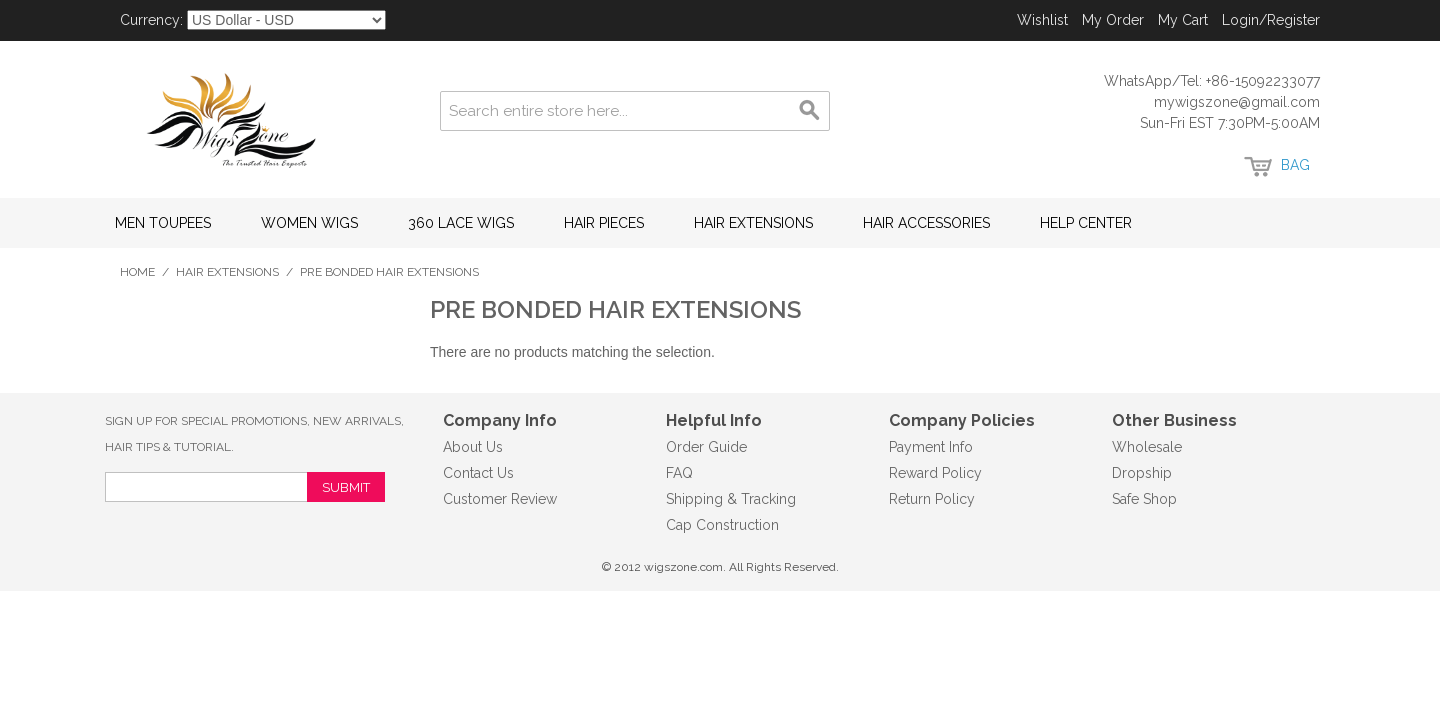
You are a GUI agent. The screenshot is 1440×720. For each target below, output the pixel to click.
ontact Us (483, 473)
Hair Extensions (753, 223)
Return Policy (932, 499)
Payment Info (931, 447)
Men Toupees (163, 223)
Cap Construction (722, 525)
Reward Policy (935, 473)
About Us (473, 447)
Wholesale (1147, 447)
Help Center (1086, 223)
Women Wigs (309, 223)
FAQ (679, 473)
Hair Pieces (604, 223)
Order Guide (706, 447)
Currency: (151, 20)
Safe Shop (1144, 499)
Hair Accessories (926, 223)
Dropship (1142, 473)
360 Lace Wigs (461, 223)
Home (137, 272)
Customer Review (500, 499)
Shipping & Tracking (731, 499)
